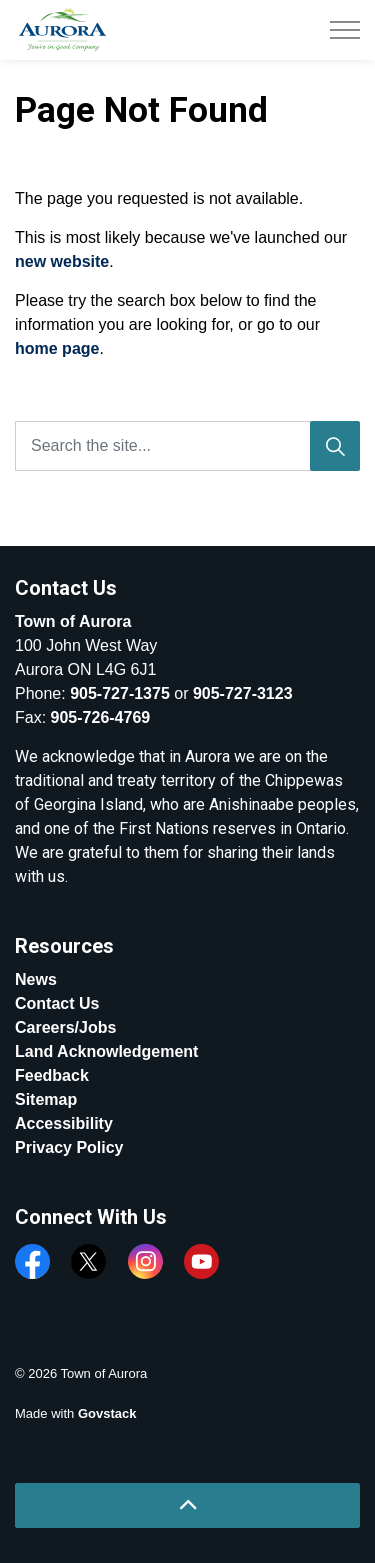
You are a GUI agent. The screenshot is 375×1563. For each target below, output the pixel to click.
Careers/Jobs (65, 1027)
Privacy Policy (69, 1147)
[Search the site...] (187, 446)
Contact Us (57, 1003)
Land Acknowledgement (106, 1051)
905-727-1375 (120, 693)
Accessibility (64, 1123)
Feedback (52, 1075)
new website (62, 261)
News (36, 979)
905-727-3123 (243, 693)
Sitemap (46, 1099)
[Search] (335, 446)
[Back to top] (187, 1505)
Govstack (107, 1413)
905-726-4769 (101, 717)
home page (57, 348)
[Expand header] (345, 30)
